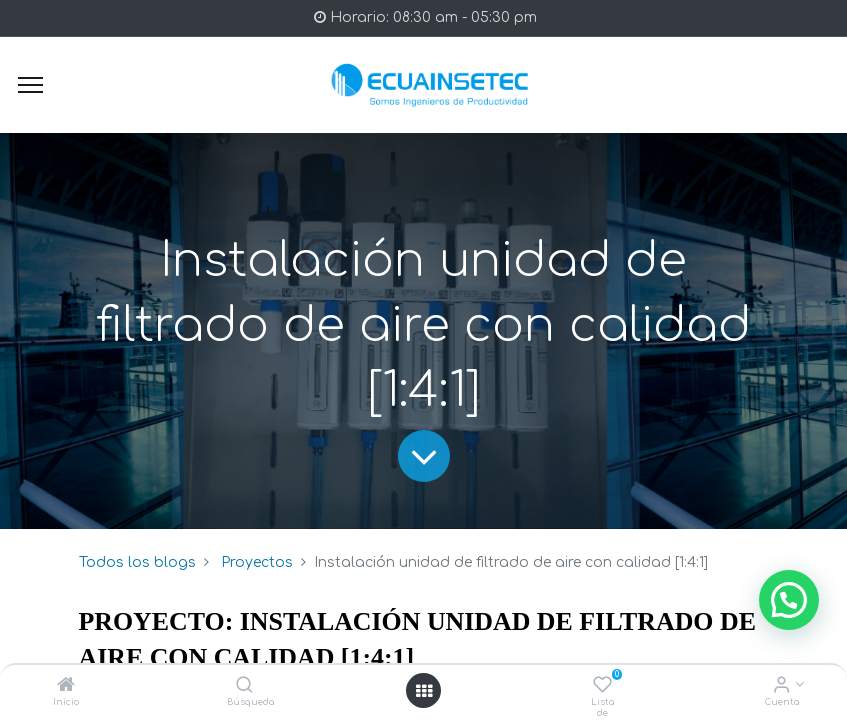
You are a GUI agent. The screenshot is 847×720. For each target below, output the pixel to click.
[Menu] (30, 85)
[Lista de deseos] (602, 686)
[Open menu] (424, 691)
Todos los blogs (137, 562)
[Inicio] (66, 686)
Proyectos (257, 562)
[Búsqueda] (244, 686)
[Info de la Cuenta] (781, 686)
